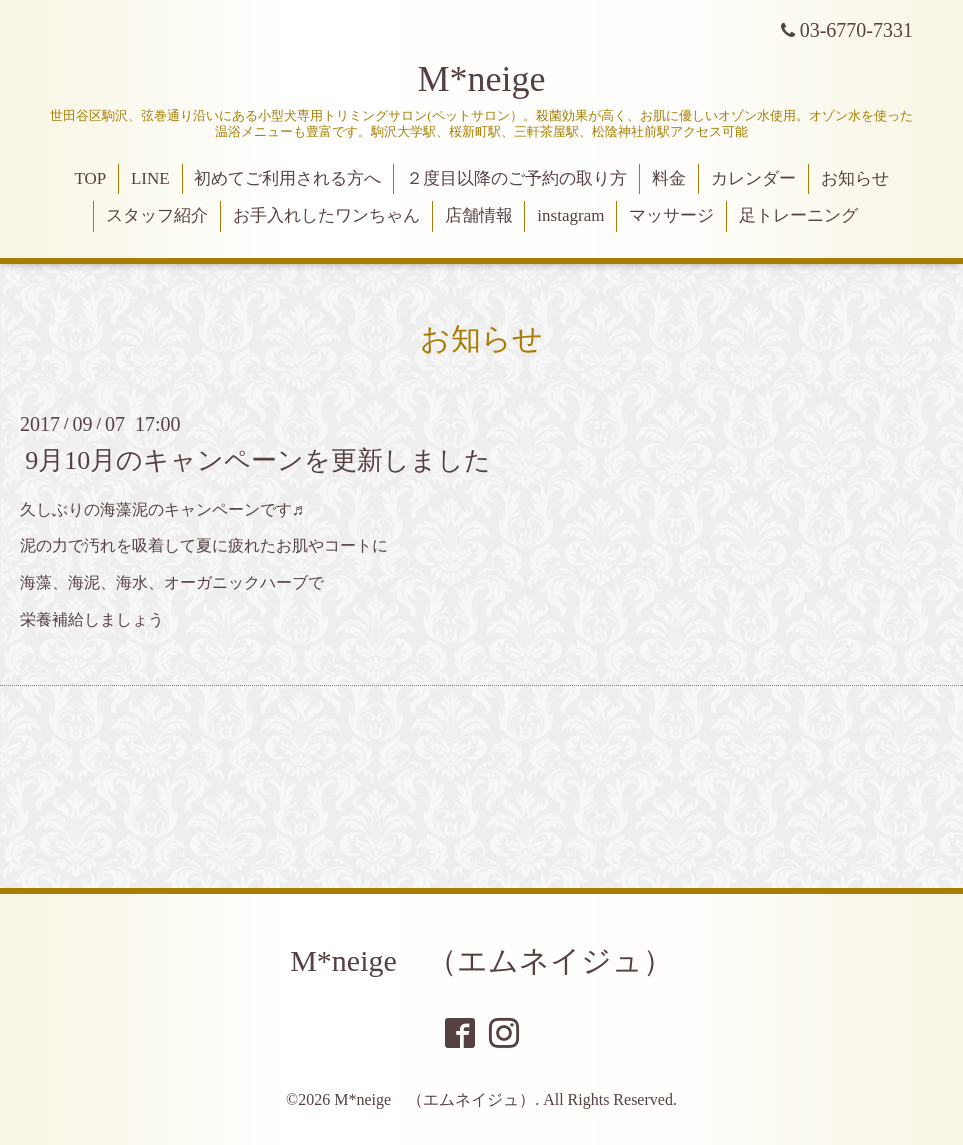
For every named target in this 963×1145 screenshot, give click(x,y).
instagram (570, 215)
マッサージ (671, 215)
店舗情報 (479, 215)
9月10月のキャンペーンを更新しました (258, 459)
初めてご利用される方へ (287, 178)
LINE (150, 178)
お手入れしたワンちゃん (326, 215)
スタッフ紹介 (157, 215)
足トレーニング (798, 215)
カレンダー (753, 178)
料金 (669, 178)
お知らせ (855, 178)
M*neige (482, 79)
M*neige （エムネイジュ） (481, 960)
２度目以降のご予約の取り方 (516, 178)
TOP (90, 178)
